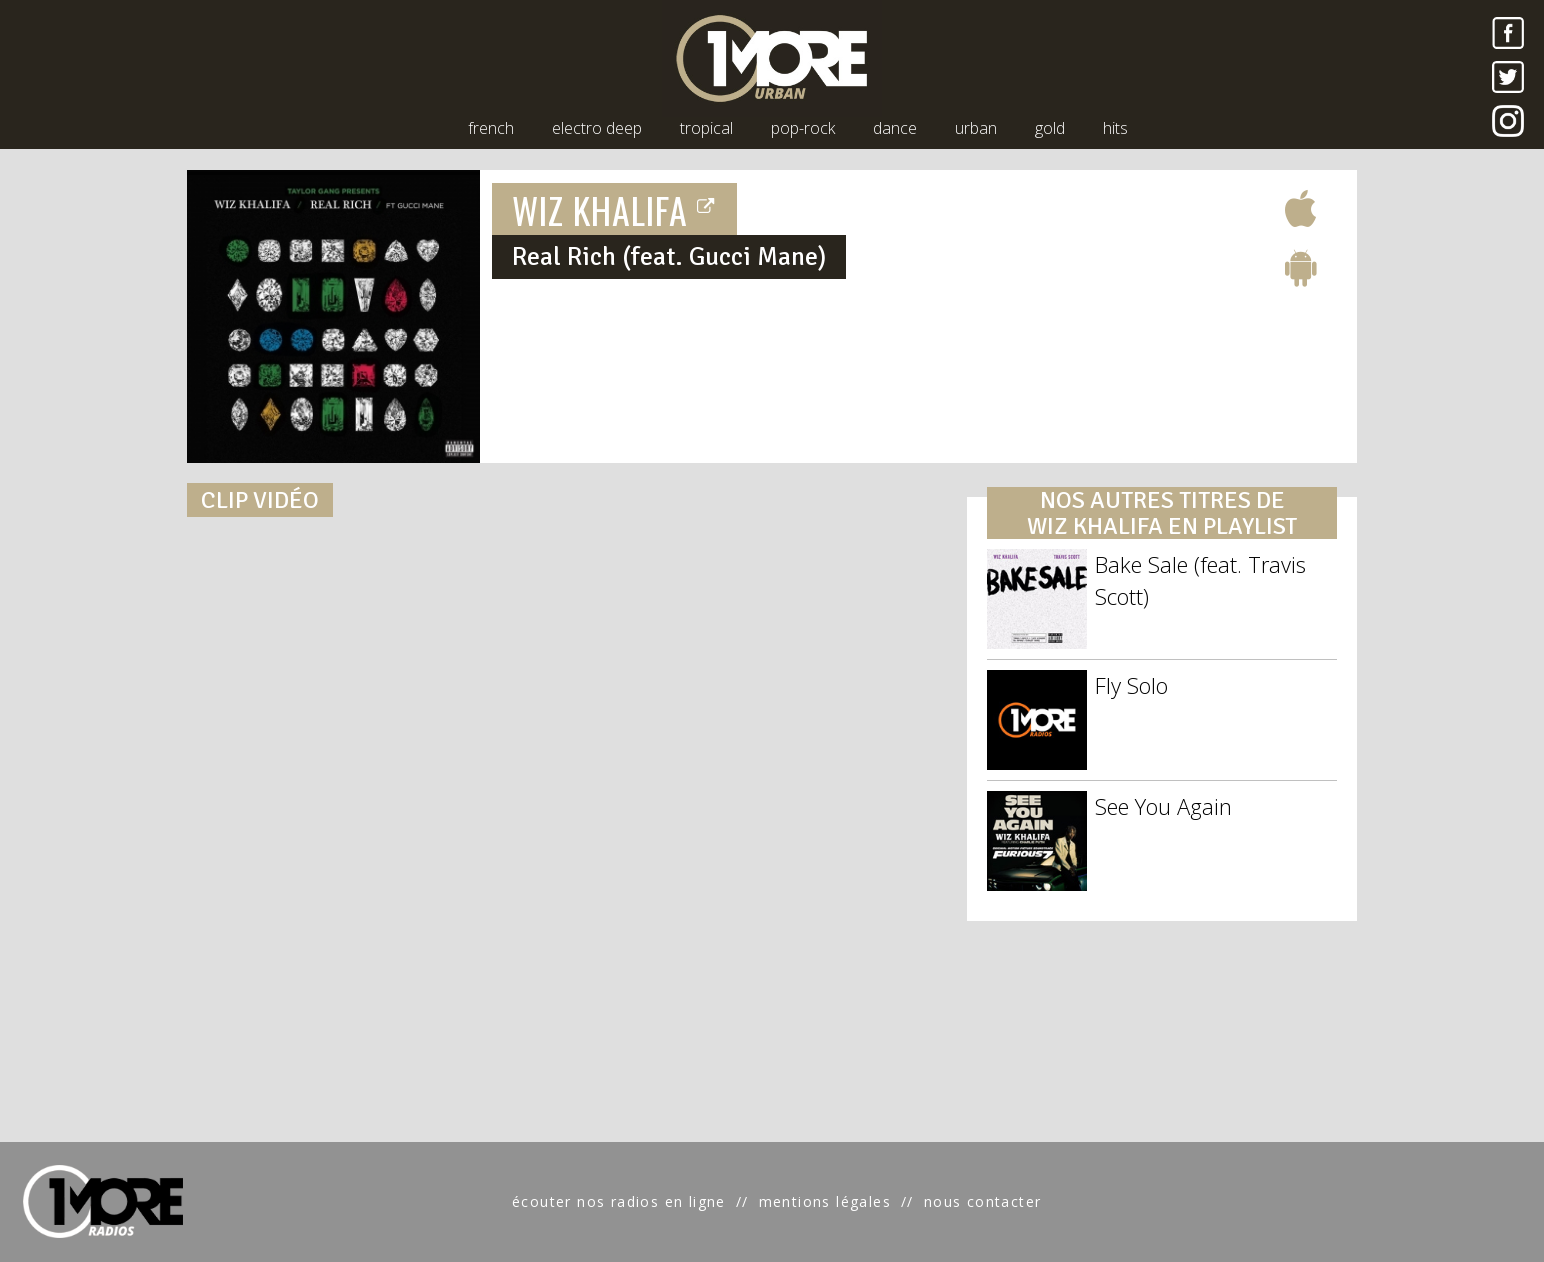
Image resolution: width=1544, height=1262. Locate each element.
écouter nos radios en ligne (619, 1201)
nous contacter (983, 1201)
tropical (706, 128)
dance (895, 128)
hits (1115, 128)
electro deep (597, 128)
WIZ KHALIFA (614, 209)
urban (976, 128)
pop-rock (803, 128)
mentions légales (825, 1201)
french (491, 128)
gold (1050, 128)
